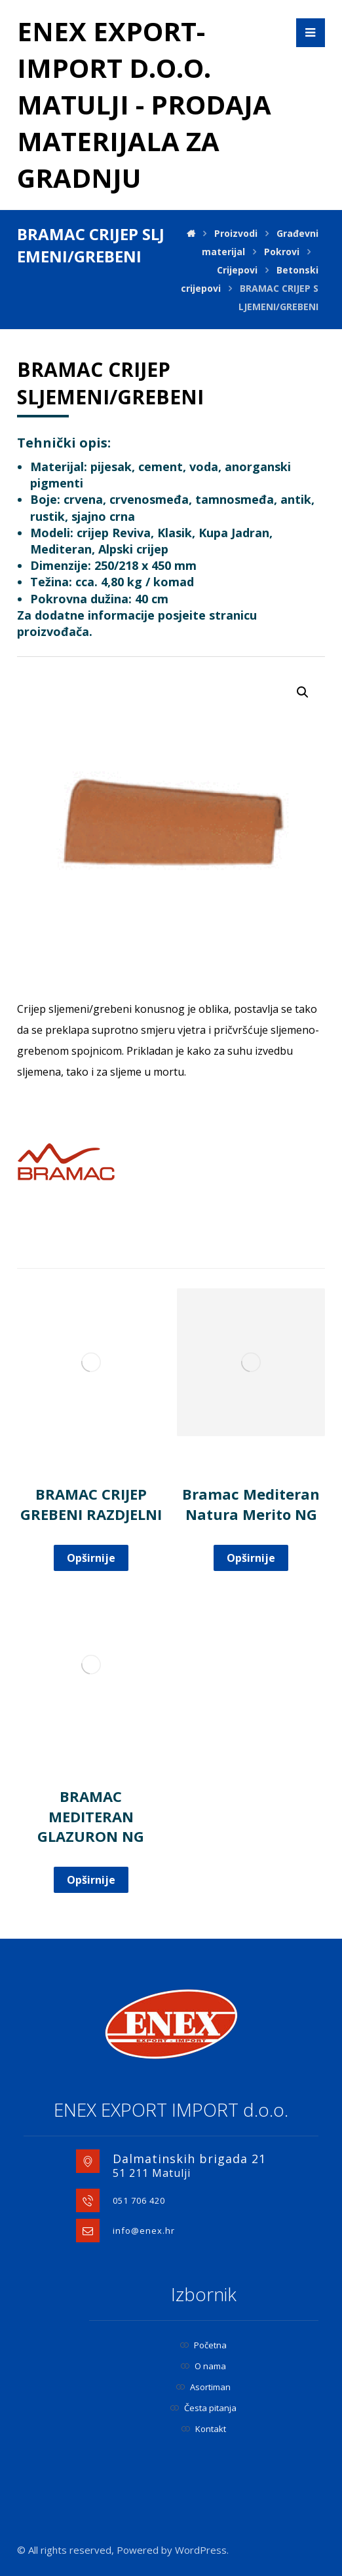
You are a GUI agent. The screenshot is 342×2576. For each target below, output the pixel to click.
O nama (203, 2366)
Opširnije (91, 1558)
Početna (203, 2345)
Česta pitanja (203, 2408)
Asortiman (203, 2387)
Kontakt (203, 2429)
